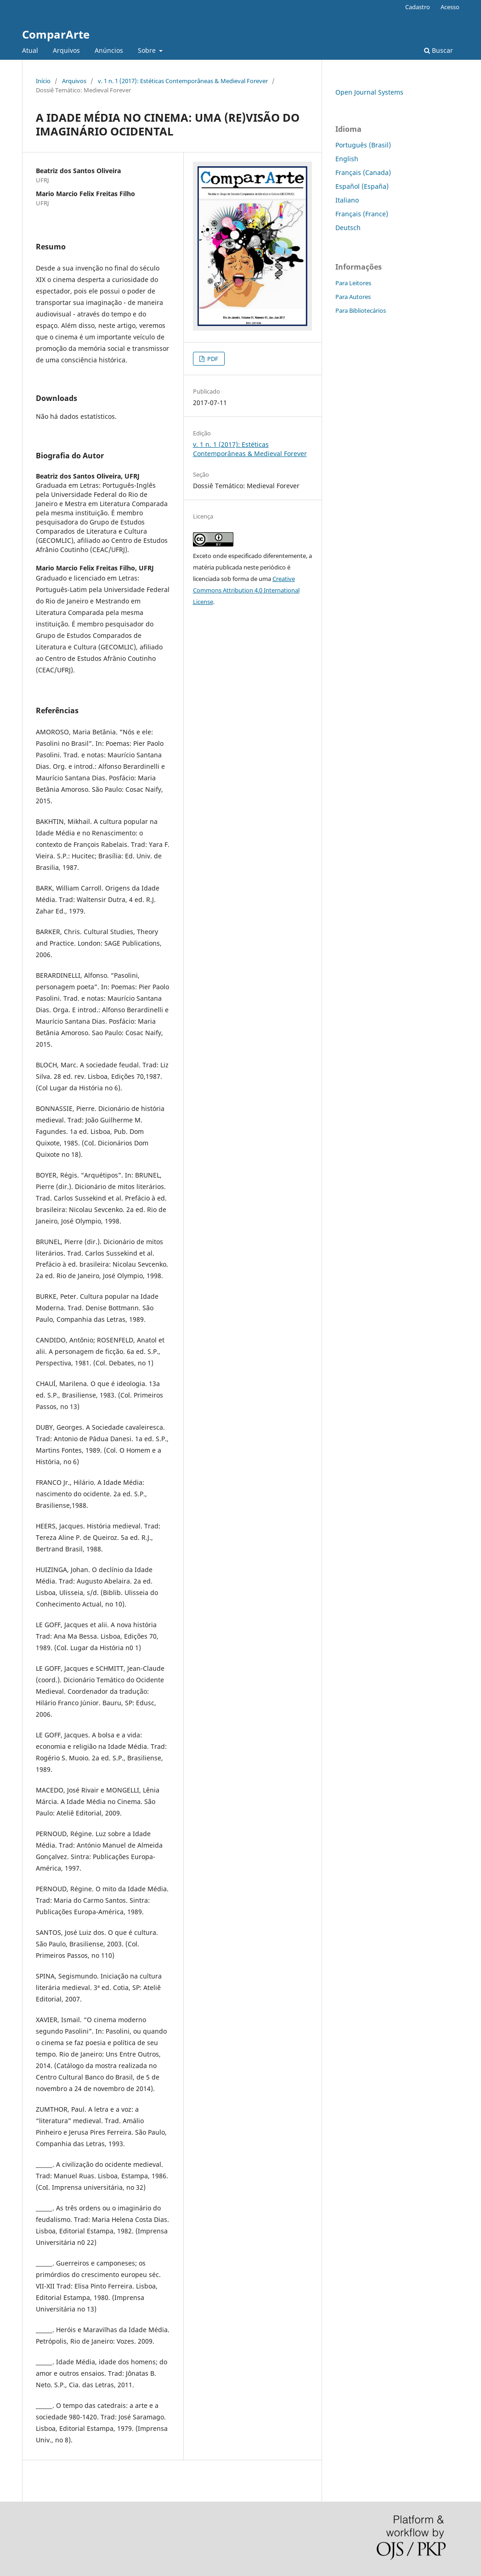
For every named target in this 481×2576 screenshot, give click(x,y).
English (346, 158)
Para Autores (353, 297)
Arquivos (66, 50)
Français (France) (361, 213)
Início (43, 81)
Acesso (450, 7)
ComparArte (56, 34)
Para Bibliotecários (360, 310)
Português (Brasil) (363, 145)
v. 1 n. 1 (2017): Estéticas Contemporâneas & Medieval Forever (183, 81)
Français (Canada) (363, 172)
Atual (30, 50)
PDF (212, 359)
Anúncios (109, 50)
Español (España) (362, 186)
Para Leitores (353, 283)
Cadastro (417, 7)
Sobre (148, 50)
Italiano (347, 200)
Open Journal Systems (369, 92)
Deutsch (348, 227)
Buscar (438, 50)
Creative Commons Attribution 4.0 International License (246, 590)
